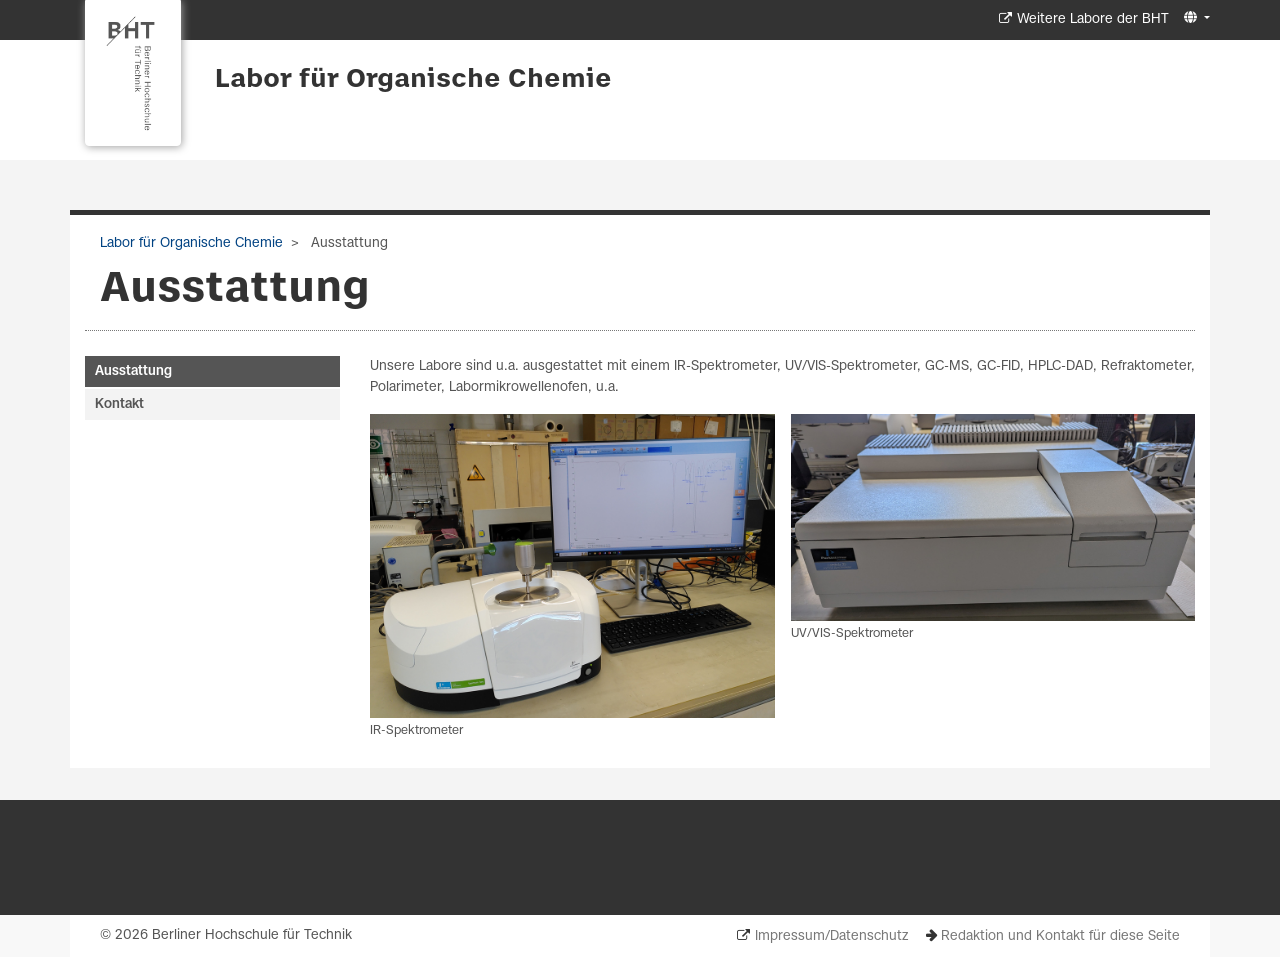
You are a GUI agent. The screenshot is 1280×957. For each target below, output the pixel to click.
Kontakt (119, 404)
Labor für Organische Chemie (413, 80)
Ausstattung (133, 371)
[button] (1194, 18)
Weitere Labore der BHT (1093, 19)
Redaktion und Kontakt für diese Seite (1060, 936)
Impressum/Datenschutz (831, 936)
